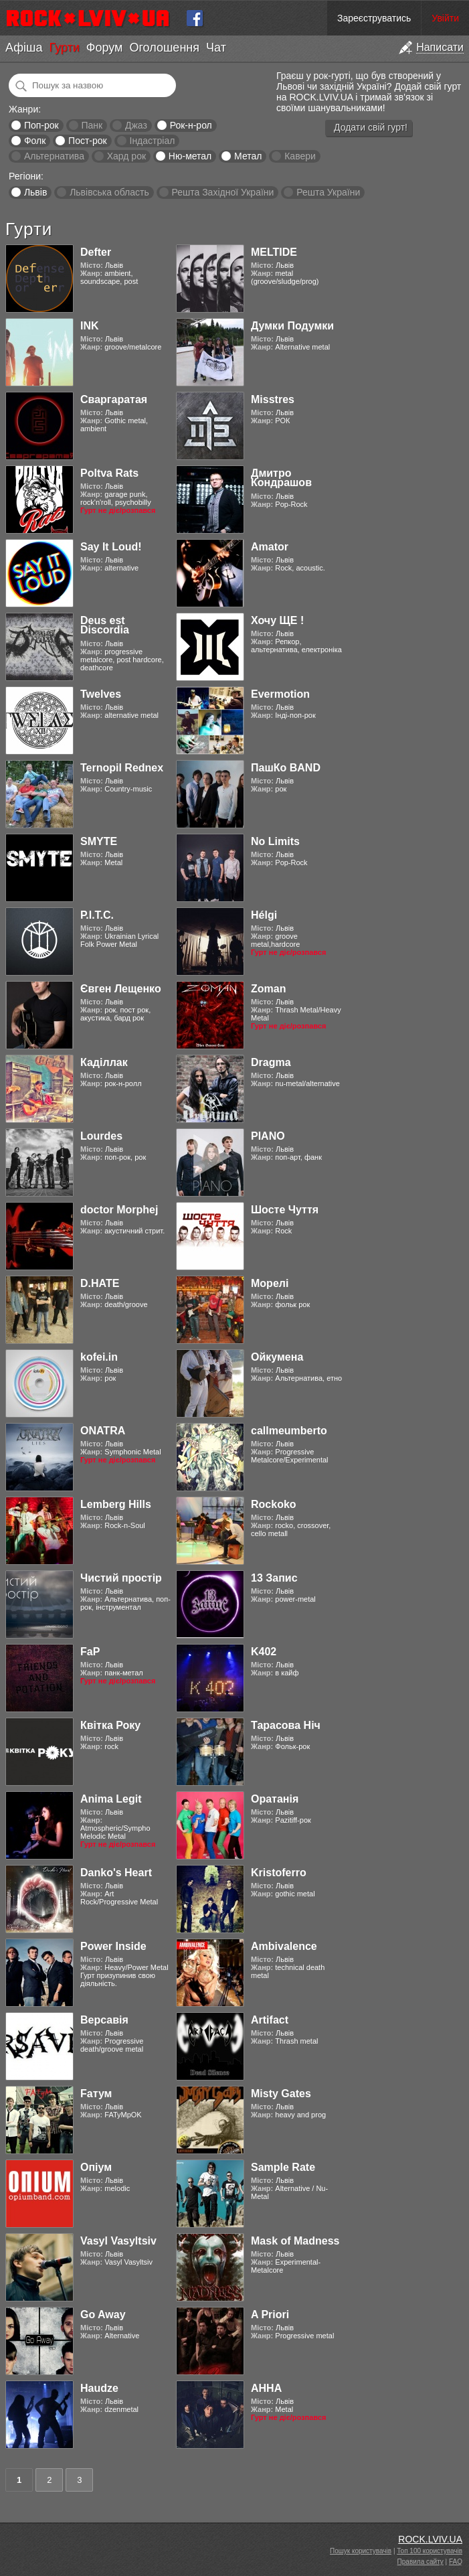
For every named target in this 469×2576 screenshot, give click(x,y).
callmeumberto (289, 1430)
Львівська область (109, 192)
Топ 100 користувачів (429, 2551)
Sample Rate (283, 2167)
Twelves (100, 694)
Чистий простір (121, 1578)
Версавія (104, 2020)
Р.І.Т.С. (97, 915)
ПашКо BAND (285, 767)
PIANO (268, 1136)
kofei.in (99, 1357)
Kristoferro (278, 1872)
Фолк (34, 140)
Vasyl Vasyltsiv (118, 2241)
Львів (35, 192)
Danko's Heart (116, 1872)
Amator (269, 546)
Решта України (328, 192)
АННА (266, 2388)
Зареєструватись (374, 18)
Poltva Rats (109, 473)
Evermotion (280, 694)
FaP (90, 1651)
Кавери (300, 156)
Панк (91, 125)
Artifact (269, 2020)
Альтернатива (54, 156)
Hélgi (264, 915)
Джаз (136, 125)
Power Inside (113, 1946)
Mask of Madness (295, 2241)
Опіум (96, 2167)
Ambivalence (284, 1946)
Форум (104, 47)
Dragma (271, 1062)
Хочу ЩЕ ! (277, 620)
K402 (263, 1651)
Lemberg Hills (115, 1504)
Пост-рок (87, 140)
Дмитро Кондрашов (281, 477)
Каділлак (104, 1062)
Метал (248, 156)
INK (89, 325)
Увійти (445, 18)
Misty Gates (281, 2093)
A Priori (270, 2314)
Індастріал (152, 140)
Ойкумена (277, 1357)
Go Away (103, 2314)
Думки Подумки (292, 325)
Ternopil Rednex (121, 767)
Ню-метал (190, 156)
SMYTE (98, 841)
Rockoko (273, 1504)
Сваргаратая (113, 399)
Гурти (64, 47)
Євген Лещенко (120, 988)
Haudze (99, 2388)
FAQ (455, 2561)
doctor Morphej (119, 1209)
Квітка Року (110, 1725)
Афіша (23, 47)
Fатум (96, 2093)
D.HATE (99, 1283)
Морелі (269, 1283)
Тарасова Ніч (285, 1725)
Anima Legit (111, 1799)
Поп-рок (41, 125)
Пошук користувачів (360, 2551)
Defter (95, 252)
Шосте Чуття (284, 1209)
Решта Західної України (222, 192)
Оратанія (274, 1799)
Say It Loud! (111, 546)
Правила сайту (420, 2561)
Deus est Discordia (104, 625)
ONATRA (102, 1430)
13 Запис (274, 1578)
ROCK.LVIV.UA (430, 2539)
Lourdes (101, 1136)
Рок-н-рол (191, 125)
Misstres (272, 399)
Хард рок (126, 156)
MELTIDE (274, 252)
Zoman (268, 988)
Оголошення (164, 47)
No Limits (275, 841)
